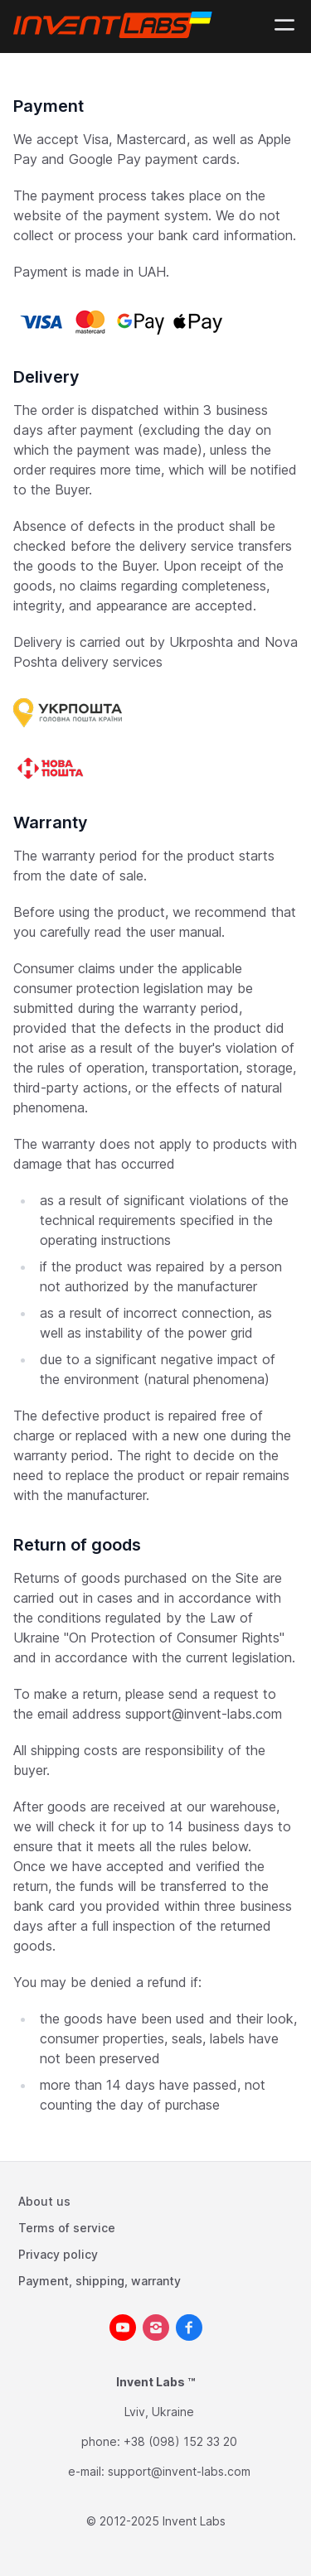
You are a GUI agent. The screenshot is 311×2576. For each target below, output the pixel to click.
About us (44, 2201)
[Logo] (116, 25)
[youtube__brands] (122, 2327)
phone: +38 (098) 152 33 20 (159, 2441)
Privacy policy (58, 2254)
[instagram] (156, 2327)
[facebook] (189, 2327)
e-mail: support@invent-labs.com (159, 2471)
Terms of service (66, 2228)
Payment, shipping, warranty (99, 2281)
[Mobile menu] (284, 25)
